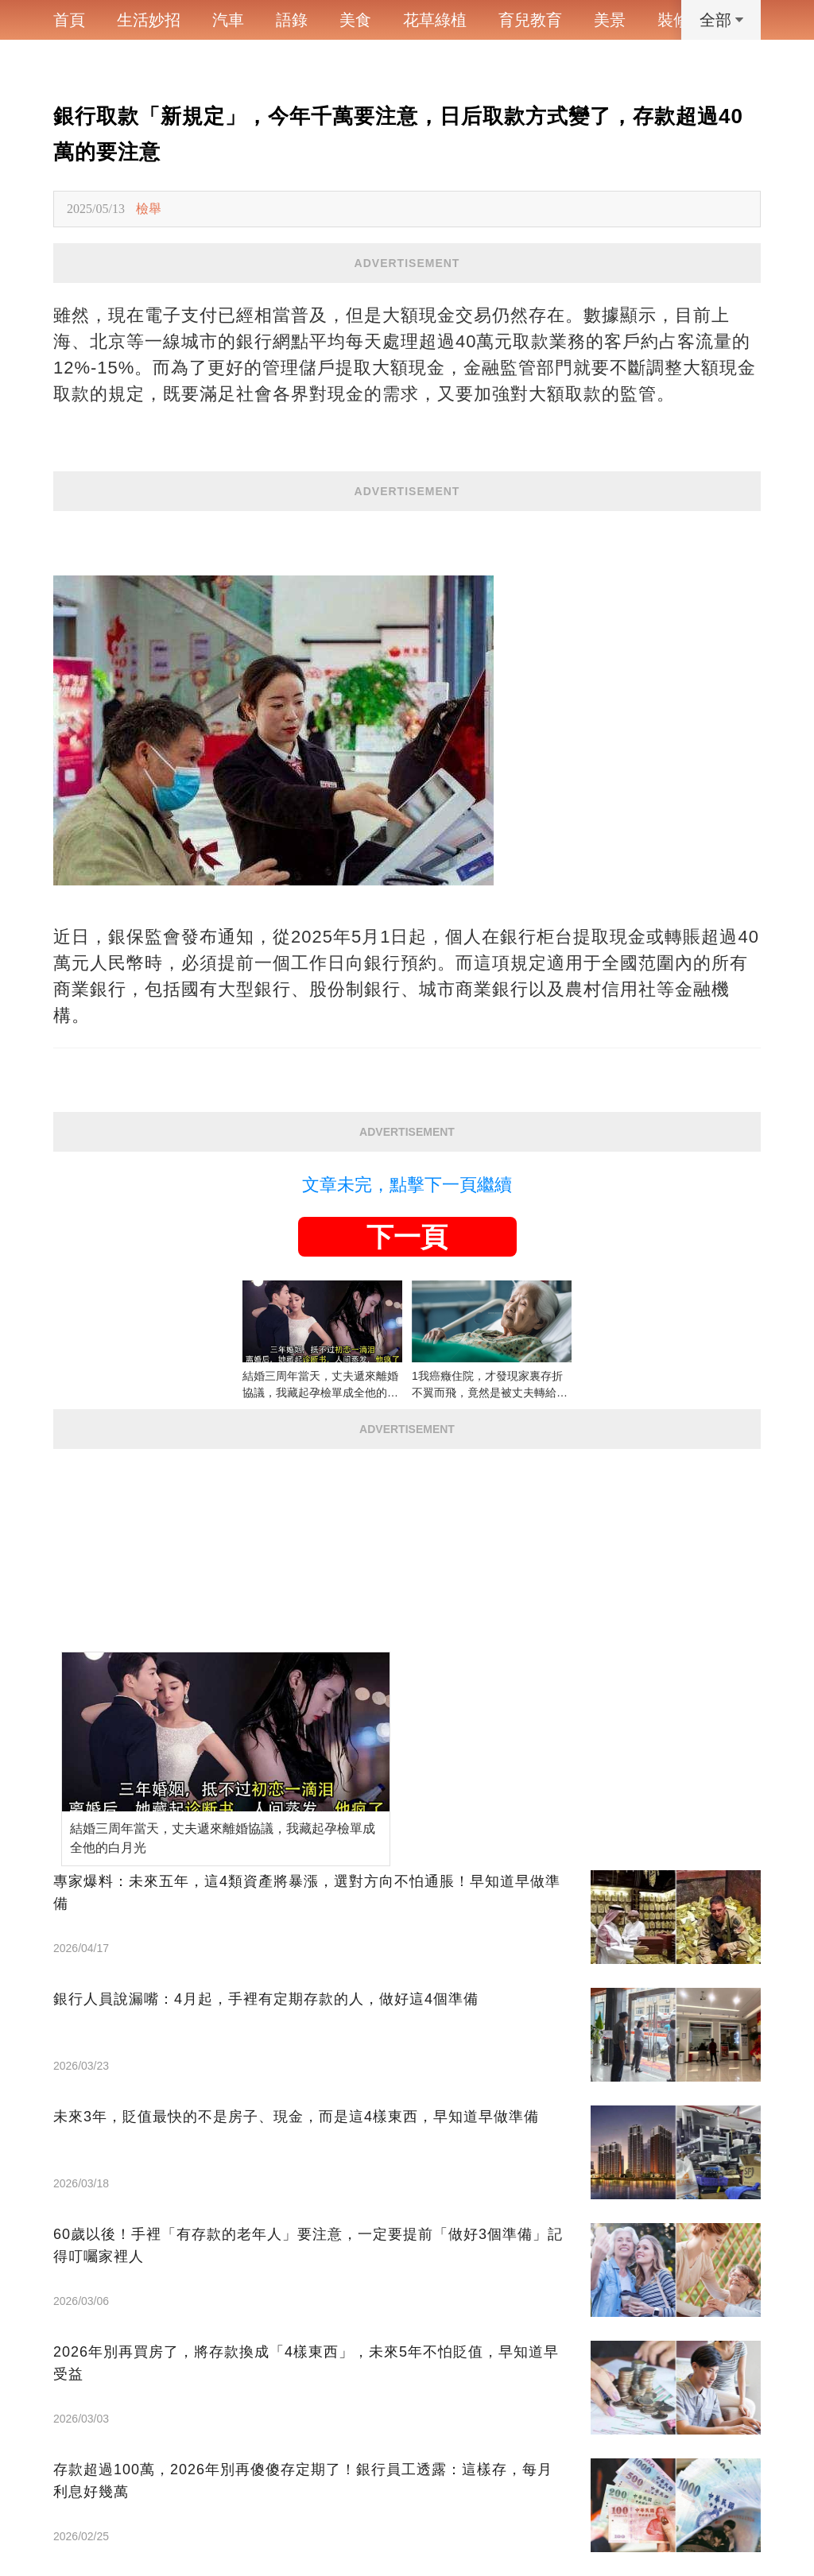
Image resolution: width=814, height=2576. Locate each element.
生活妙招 (148, 20)
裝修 (673, 20)
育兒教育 (530, 20)
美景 (610, 20)
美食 (355, 20)
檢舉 (148, 208)
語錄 (292, 20)
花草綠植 (435, 20)
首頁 (69, 20)
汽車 (228, 20)
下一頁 (407, 1237)
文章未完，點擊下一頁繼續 (407, 1185)
